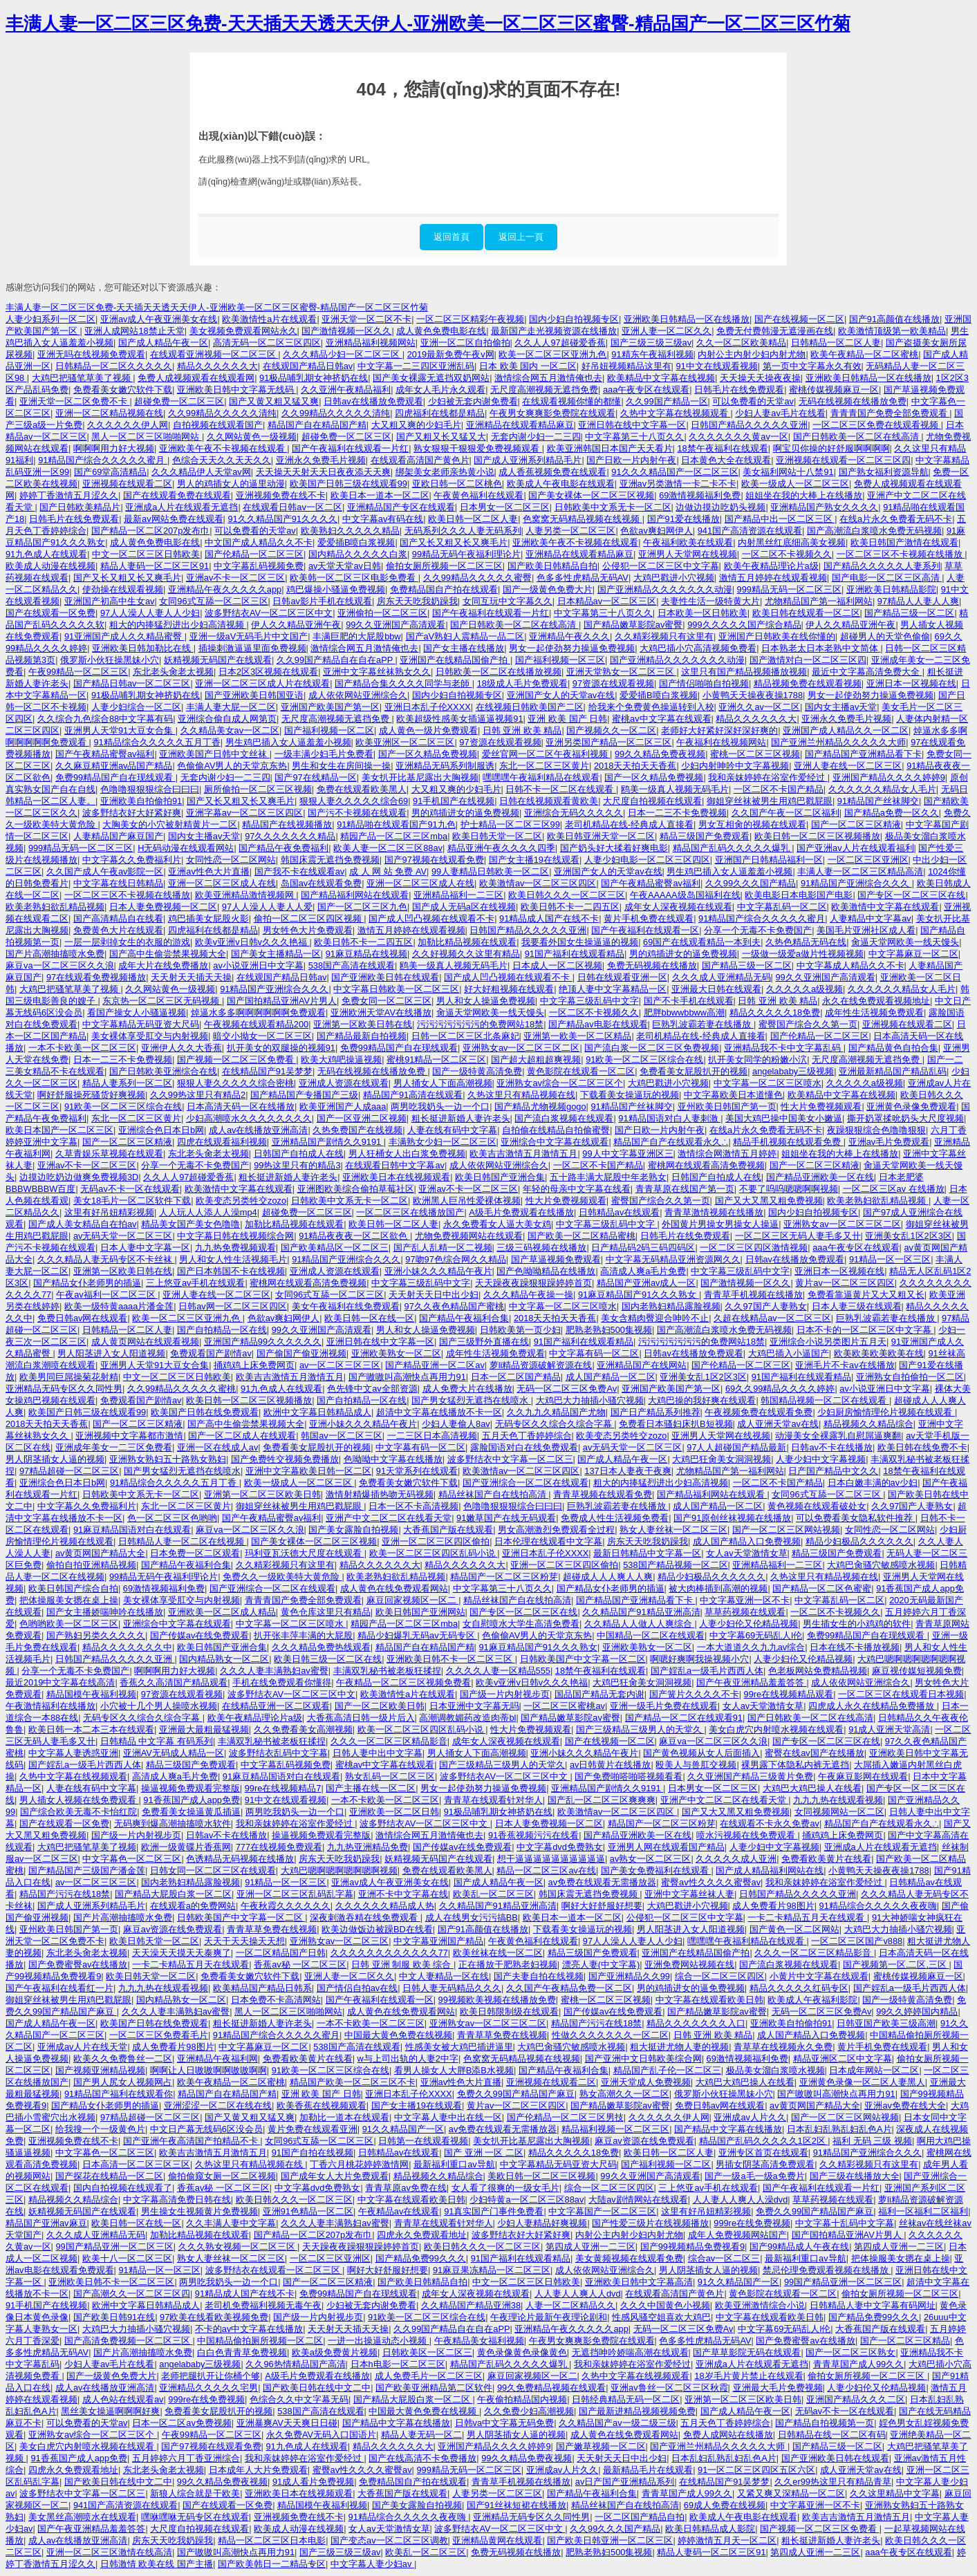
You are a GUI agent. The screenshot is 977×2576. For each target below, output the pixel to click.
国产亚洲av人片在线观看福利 (855, 848)
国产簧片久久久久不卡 (694, 1694)
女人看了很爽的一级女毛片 (505, 2188)
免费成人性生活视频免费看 (615, 1518)
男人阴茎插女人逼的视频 (55, 1459)
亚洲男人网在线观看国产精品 (666, 1847)
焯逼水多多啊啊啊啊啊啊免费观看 (258, 1012)
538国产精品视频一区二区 (675, 1565)
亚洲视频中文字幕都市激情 (129, 1435)
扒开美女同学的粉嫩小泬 (757, 1059)
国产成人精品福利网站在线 (770, 1870)
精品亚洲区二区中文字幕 (842, 2058)
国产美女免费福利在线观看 (656, 1870)
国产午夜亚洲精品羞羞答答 (751, 1682)
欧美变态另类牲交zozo (241, 1200)
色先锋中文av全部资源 (372, 1388)
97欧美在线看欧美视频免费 (214, 2317)
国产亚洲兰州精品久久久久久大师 (838, 742)
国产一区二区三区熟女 (850, 2352)
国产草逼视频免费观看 (556, 1259)
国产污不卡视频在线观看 (357, 813)
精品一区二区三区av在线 (546, 1870)
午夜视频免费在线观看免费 (758, 1412)
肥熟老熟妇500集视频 (609, 1330)
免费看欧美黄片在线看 (826, 1859)
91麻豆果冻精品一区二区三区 (491, 2270)
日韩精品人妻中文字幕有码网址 (873, 2305)
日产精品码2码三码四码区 (643, 1247)
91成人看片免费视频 (313, 2481)
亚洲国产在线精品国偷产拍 (455, 660)
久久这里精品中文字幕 (895, 2493)
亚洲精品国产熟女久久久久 (824, 507)
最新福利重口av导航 (454, 2164)
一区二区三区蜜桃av (564, 1706)
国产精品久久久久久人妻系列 (882, 566)
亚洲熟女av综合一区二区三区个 (559, 1083)
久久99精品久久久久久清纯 (222, 413)
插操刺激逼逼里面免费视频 (252, 648)
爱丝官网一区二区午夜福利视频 (546, 754)
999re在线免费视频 (752, 2223)
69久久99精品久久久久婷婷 (780, 1388)
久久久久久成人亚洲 (736, 1859)
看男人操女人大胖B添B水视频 (454, 2070)
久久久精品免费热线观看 (321, 1647)
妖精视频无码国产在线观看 (218, 660)
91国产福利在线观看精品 (574, 954)
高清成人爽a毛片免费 (643, 1271)
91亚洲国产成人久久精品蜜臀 (124, 636)
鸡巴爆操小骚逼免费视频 (335, 589)
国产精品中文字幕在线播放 (728, 2129)
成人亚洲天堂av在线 (778, 1424)
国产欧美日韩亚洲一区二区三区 (610, 2540)
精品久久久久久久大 (217, 366)
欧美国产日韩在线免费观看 (205, 1412)
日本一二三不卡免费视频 (677, 813)
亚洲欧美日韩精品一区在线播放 (687, 319)
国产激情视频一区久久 (346, 331)
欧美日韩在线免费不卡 (922, 1447)
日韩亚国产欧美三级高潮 (886, 2023)
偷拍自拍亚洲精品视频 (91, 1565)
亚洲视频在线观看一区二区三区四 (843, 460)
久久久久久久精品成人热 (384, 1906)
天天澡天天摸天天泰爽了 (181, 1953)
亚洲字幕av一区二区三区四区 (245, 813)
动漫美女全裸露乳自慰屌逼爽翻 (838, 1435)
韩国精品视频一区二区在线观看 (825, 1400)
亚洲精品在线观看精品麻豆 (520, 425)
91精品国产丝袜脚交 (878, 801)
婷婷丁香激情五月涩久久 (68, 495)
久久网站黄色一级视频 (252, 436)
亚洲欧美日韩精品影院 (891, 589)
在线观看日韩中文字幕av (395, 1165)
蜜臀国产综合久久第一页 (808, 1024)
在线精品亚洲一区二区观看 (276, 1706)
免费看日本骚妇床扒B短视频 (676, 1424)
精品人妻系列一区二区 (127, 1083)
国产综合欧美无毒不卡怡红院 (78, 1812)
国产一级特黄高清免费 (477, 1071)
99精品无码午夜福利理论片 (466, 554)
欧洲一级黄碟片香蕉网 (186, 1847)
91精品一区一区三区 (890, 1259)
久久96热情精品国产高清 (295, 2364)
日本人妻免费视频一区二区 (163, 907)
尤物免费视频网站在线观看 (469, 1236)
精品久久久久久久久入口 (695, 2023)
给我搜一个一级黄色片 (100, 2129)
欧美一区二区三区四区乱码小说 (433, 1553)
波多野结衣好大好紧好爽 (131, 813)
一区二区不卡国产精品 (779, 789)
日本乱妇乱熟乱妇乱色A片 (839, 2129)
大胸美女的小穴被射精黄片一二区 (169, 824)
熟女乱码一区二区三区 (390, 1776)
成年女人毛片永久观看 (440, 389)
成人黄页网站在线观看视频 (145, 1341)
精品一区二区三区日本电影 (272, 2540)
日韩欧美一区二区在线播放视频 (498, 671)
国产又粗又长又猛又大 (441, 436)
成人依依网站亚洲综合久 (357, 695)
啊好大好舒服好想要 (601, 1906)
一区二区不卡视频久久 (787, 554)
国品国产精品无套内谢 (599, 1694)
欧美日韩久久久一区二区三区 (566, 895)
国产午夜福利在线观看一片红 (350, 448)
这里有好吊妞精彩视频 (109, 1212)
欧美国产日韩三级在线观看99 (348, 483)
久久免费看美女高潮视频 (303, 1729)
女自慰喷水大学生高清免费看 (521, 1623)
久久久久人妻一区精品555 (498, 1670)
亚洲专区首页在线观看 (763, 2152)
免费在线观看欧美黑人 (362, 789)
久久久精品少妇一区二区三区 (342, 354)
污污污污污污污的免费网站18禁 (480, 1024)
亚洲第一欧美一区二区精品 (577, 1036)
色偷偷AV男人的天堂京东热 (232, 765)
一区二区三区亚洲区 (868, 860)
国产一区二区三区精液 (856, 824)
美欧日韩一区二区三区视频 (541, 2176)
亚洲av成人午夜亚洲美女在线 (159, 319)
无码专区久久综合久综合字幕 (555, 1424)
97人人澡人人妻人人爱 (267, 907)
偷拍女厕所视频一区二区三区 (444, 566)
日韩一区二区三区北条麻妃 (465, 1036)
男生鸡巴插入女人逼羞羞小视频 (288, 742)
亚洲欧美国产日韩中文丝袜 (214, 754)
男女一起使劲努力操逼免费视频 (572, 648)
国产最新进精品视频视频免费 (637, 2411)
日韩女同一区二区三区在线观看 (213, 1870)
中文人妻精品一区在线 (444, 1976)
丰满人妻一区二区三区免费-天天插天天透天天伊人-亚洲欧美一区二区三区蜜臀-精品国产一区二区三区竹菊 (428, 23)
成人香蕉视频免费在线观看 (552, 472)
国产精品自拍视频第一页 (824, 2423)
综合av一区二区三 (724, 2258)
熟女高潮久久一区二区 (624, 2094)
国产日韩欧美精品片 (79, 507)
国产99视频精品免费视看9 (692, 2246)
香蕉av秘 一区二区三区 (300, 1964)
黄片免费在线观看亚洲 (312, 2129)
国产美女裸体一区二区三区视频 (591, 495)
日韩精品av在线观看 (619, 1212)
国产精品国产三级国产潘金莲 (86, 1870)
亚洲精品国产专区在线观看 (401, 507)
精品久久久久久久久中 (127, 1647)
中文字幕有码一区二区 (594, 1353)
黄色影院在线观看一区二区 (581, 1071)
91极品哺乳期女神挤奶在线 (313, 378)
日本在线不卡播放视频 (855, 1647)
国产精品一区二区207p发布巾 (150, 530)
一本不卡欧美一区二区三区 (82, 1048)
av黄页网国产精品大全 (100, 1553)
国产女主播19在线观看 (534, 860)
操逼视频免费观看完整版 (190, 1788)
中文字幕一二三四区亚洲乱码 (415, 366)
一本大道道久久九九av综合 (751, 1647)
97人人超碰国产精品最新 (736, 1447)
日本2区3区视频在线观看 (268, 671)
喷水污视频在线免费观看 (747, 1835)
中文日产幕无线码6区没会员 (206, 2129)
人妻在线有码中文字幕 (452, 1130)
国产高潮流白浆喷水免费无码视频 (874, 530)
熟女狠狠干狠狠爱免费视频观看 (477, 448)
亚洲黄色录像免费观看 (911, 1106)
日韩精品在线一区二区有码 (832, 2434)
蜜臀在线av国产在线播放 (814, 1753)
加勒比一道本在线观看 (344, 2117)
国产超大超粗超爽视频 (536, 1059)
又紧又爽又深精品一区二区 (791, 2493)
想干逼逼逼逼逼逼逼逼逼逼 (551, 1859)
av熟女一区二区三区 (650, 1859)
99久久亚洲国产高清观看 (395, 624)
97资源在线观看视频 (613, 683)
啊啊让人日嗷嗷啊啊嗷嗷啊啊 (208, 2070)
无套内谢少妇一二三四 (536, 436)
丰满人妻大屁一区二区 (231, 707)
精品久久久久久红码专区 (799, 1988)
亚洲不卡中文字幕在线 (403, 1894)
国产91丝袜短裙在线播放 (516, 2505)
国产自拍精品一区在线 (222, 1330)
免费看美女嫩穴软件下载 (122, 389)
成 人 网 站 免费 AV (388, 871)
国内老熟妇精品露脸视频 (671, 1306)
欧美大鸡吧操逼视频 (341, 1059)
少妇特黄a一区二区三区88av (526, 2199)
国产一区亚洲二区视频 (362, 1118)
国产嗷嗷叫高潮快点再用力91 (407, 1377)
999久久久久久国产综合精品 (744, 624)
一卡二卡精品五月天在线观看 (807, 1917)
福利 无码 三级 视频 (872, 2141)
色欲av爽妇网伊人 (656, 530)
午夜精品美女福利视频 (479, 2340)
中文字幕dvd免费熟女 (560, 1847)
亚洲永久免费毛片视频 (321, 460)
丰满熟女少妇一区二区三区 (442, 1142)
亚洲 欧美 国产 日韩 (567, 718)
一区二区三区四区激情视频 (754, 1247)
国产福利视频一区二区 (329, 730)
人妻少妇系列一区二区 (50, 319)
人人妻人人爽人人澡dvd (740, 2199)
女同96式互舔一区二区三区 (213, 601)
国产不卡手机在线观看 (689, 1001)
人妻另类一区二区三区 (570, 530)
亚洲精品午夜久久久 (569, 636)
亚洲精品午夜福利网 (217, 2058)
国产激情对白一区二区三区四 (808, 660)
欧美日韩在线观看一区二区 (806, 613)
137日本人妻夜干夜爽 (627, 1471)
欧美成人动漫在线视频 (50, 566)
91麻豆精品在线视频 (366, 954)
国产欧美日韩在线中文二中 (317, 2387)
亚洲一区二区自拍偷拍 (465, 342)
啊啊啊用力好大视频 (113, 448)
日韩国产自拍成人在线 (299, 1153)
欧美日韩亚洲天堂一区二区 (601, 836)
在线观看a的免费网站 (193, 1906)
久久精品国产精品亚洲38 (471, 2305)
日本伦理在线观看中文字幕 (548, 1541)
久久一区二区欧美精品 (741, 342)
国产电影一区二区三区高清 (887, 577)
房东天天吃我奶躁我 (417, 601)
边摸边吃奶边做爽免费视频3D (78, 1177)
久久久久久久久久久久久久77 (389, 1953)
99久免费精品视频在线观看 (551, 2387)
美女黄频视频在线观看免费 (629, 2258)
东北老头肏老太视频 (173, 671)
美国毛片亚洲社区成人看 (866, 930)
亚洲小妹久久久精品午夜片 (438, 1271)
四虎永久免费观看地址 (422, 2235)
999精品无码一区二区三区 (789, 589)
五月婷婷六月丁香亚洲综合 (186, 2458)
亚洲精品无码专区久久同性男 (64, 1388)
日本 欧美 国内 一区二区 (528, 366)
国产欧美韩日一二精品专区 (272, 2564)
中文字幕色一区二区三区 (131, 1859)
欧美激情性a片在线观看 (269, 319)
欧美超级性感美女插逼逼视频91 (459, 718)
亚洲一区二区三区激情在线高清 (109, 2552)
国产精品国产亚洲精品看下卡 (863, 754)
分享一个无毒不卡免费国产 (758, 930)
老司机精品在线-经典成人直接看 (629, 824)
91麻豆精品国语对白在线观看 (132, 1529)
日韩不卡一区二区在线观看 (560, 789)
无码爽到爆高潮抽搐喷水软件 (172, 1823)
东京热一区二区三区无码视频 (162, 1001)
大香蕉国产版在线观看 (448, 1529)
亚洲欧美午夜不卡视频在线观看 (223, 448)
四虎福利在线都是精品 (440, 413)
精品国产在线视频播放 (287, 824)
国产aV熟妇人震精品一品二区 (465, 636)
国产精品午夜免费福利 (283, 848)
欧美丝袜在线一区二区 (498, 1953)
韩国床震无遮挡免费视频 (330, 860)
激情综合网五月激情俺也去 (548, 378)
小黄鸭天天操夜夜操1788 (752, 695)
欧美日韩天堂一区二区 (497, 836)
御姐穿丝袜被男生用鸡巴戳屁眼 (769, 801)
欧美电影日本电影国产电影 (799, 895)
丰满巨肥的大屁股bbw (356, 636)
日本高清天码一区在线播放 (241, 1106)
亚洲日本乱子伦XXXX (427, 707)
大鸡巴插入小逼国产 (788, 1353)
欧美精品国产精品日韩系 (262, 1988)
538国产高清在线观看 (351, 965)
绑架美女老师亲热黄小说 (445, 472)
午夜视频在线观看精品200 (256, 1024)
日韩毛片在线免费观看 (739, 389)
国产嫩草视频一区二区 (601, 2446)
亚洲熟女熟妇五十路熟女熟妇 (167, 1459)
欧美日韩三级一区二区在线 (328, 1659)
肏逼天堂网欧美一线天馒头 (905, 942)
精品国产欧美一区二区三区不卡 (353, 2082)
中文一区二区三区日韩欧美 (146, 554)
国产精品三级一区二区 (909, 613)
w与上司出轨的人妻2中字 (407, 2058)
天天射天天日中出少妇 (433, 1294)
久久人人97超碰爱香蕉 (559, 342)
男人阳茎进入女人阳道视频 (111, 1353)
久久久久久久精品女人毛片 (882, 789)
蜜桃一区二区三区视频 (755, 754)
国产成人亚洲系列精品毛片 (527, 460)
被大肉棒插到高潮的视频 (718, 1588)
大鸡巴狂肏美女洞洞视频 (721, 1459)
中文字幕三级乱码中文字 (589, 1001)
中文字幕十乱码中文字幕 (844, 2223)
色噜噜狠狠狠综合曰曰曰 (149, 789)
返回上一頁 (521, 237)
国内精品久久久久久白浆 (357, 554)
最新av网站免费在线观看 (173, 519)
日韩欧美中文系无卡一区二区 (613, 507)
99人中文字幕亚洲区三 (627, 1153)
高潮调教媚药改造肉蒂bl (467, 1717)
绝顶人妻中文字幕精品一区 (613, 989)
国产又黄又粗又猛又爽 (274, 401)
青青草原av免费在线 (406, 2188)
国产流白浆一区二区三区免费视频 (651, 1048)
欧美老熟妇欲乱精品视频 (55, 907)
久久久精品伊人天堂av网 (201, 472)
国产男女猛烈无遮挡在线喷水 (471, 1400)
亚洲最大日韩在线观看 (716, 989)
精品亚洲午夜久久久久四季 (501, 848)
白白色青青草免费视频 (242, 2352)
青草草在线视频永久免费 (783, 2047)
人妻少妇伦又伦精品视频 (748, 1623)
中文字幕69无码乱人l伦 (755, 1635)
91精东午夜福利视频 (652, 354)
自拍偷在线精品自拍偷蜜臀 (556, 1130)
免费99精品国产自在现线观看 (115, 777)
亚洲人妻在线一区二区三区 (848, 765)
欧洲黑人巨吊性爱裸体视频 (467, 1200)
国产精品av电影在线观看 (598, 1024)
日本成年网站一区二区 (874, 2070)
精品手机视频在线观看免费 (788, 1142)
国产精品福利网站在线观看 (355, 895)
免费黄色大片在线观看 (118, 930)
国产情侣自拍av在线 (357, 1988)
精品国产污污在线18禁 (64, 1894)
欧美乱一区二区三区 (493, 1894)
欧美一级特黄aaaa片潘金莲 (119, 1306)
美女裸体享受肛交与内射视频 (149, 1036)
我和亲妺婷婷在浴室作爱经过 (768, 777)
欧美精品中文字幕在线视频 (661, 378)
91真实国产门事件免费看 (493, 2211)
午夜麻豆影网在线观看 (863, 1776)
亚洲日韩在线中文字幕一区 (632, 425)
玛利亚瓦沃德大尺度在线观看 (304, 1553)
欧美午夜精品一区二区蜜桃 (864, 354)
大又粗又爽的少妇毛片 (416, 425)
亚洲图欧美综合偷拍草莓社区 (355, 1189)
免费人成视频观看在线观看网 (196, 378)
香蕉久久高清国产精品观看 (173, 1682)
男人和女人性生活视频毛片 (233, 1259)
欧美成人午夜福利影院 (812, 2000)
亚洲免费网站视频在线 (689, 1964)
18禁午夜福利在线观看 (722, 448)
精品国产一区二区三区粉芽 (504, 1576)
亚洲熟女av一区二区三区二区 (521, 1048)
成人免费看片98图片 (773, 1906)
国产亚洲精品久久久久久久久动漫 (664, 589)
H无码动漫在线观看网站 (186, 848)
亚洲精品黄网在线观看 (497, 2540)
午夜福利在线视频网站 (721, 742)
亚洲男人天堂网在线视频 (687, 554)
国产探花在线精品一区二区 (109, 2176)
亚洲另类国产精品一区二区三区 (608, 742)
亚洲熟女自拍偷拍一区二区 (910, 1377)
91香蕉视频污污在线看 (533, 1835)
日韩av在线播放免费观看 (373, 401)
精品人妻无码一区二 (421, 2434)
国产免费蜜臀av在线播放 (78, 1964)
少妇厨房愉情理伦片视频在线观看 (886, 1412)
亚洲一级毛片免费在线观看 (664, 1706)
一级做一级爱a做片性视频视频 (803, 954)
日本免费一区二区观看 (195, 1553)
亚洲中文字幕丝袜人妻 (689, 1894)
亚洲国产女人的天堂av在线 (561, 695)
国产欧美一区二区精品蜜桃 (581, 1236)
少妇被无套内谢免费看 (473, 401)
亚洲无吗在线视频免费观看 (91, 354)
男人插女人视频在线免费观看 (79, 1800)
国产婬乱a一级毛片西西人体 (707, 1670)
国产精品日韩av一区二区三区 (132, 683)
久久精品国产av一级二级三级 (617, 2423)
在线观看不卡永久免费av (769, 1823)
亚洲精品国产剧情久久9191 (328, 1142)
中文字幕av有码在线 (383, 519)
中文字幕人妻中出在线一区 (448, 2117)
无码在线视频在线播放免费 (852, 401)
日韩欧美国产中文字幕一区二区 (583, 1659)
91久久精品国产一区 (403, 2129)
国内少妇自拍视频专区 (574, 319)
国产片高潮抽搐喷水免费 (55, 954)
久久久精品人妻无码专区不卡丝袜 (106, 1259)
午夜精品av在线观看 (399, 2211)
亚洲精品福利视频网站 (371, 342)
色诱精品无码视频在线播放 (240, 1859)
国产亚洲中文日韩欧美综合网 (643, 2058)
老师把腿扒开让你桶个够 (210, 2376)
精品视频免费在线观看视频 (808, 683)
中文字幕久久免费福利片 (131, 860)
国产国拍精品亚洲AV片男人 (282, 1001)
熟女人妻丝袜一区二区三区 (673, 1529)
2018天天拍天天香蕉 (635, 765)
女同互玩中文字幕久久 (507, 601)
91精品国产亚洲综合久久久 (856, 883)
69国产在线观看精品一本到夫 (702, 942)
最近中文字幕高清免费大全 (867, 671)
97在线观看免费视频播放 (96, 977)
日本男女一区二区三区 (505, 507)
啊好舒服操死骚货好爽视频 (91, 1095)
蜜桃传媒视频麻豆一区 (834, 389)
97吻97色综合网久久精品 (455, 1259)
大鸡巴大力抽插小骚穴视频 (590, 1400)
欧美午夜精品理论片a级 (771, 566)
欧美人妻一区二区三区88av (388, 848)
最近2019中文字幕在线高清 (60, 1682)
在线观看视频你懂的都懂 (571, 401)
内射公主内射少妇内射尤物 (752, 354)
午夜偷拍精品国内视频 (522, 2399)
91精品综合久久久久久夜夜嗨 (878, 1906)
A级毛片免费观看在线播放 (521, 1212)
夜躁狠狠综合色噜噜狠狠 (876, 1130)
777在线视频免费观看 (279, 1847)
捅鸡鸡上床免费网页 (254, 1365)
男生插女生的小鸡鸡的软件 (857, 1623)
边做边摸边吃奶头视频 (720, 507)
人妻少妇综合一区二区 (136, 707)
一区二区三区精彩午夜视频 (470, 319)
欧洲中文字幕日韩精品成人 (317, 1412)
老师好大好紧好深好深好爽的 (719, 730)
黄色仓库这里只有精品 (326, 1612)
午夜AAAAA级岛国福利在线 (685, 895)
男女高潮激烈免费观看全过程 (556, 1529)
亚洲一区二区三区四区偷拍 (436, 1541)
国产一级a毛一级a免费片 (754, 2176)
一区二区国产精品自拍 (640, 2517)
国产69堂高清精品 (110, 472)
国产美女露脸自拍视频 (353, 1529)
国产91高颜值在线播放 (894, 319)
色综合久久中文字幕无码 (299, 2399)
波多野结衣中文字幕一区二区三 (510, 1459)
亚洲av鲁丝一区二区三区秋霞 (669, 2387)
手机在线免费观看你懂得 (281, 1682)
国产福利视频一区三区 (560, 660)
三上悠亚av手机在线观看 (195, 1283)
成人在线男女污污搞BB (471, 1917)
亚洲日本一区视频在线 (911, 683)
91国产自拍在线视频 (312, 2152)
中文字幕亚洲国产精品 (438, 1941)
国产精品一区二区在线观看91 (684, 1717)
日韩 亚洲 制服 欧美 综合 (402, 1964)
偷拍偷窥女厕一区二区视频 (222, 2176)
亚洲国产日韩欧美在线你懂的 (776, 636)
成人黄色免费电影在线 (441, 331)
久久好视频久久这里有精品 (466, 954)
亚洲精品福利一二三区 (458, 895)
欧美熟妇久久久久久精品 (350, 530)
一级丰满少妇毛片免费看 (324, 754)
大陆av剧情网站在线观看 (638, 2199)
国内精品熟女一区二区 (224, 1659)
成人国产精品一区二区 (610, 1377)
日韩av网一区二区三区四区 (232, 1306)
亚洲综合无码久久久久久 (573, 813)
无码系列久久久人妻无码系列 (462, 530)
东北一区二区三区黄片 (544, 765)
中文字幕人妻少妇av (372, 2564)
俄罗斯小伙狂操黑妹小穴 (109, 660)
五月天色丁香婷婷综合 (527, 1435)
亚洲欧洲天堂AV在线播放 (381, 1012)
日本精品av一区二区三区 (607, 601)
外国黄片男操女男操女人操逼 (720, 1224)
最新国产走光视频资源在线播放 (554, 331)
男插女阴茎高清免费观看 (765, 2164)
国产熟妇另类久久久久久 (95, 1635)
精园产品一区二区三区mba (393, 836)
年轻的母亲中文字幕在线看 (577, 1189)
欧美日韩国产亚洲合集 (500, 1177)
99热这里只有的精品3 (297, 1165)
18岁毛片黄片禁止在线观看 (748, 2376)
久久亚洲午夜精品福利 (346, 389)
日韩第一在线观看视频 (423, 2141)
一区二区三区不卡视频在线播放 (901, 554)
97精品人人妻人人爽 (918, 601)
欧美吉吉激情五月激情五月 (523, 1153)
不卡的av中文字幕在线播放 (249, 2329)
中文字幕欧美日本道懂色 (733, 1095)
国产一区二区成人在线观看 (242, 1435)
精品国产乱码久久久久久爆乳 (732, 848)
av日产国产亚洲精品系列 (625, 2481)
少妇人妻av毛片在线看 (780, 413)
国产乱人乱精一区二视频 (442, 1247)
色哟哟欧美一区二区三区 (68, 1623)
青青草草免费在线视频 (272, 1929)
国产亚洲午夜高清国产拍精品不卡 (192, 2141)
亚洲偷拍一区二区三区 (382, 613)
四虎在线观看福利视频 (222, 1142)
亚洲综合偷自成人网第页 (227, 718)
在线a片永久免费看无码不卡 (895, 519)
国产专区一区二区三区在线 (911, 895)
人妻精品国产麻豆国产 (118, 836)
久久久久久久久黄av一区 (738, 436)
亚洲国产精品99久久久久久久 (263, 1341)
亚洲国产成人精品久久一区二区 (846, 730)
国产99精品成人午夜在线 (799, 2246)
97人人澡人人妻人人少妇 (150, 613)
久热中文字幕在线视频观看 (675, 413)
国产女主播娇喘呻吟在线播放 (104, 1612)
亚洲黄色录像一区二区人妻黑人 (862, 2082)
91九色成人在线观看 (46, 554)
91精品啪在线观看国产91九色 (396, 824)
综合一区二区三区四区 (720, 1976)
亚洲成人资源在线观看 (344, 1083)
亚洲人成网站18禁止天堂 (134, 331)
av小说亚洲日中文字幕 (258, 965)
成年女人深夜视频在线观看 (678, 907)
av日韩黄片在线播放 (610, 1765)
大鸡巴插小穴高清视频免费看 (698, 648)
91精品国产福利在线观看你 (118, 2094)
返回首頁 (451, 237)
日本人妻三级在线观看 (857, 1306)
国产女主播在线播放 (463, 648)
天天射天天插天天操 (191, 977)
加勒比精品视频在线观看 (467, 942)
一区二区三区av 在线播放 (894, 1189)
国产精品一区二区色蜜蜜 (821, 1588)
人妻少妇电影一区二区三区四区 (647, 860)
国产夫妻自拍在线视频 (539, 1976)
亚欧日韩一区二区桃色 (457, 483)
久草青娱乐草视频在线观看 (109, 1153)
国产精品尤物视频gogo (540, 1106)
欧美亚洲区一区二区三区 (404, 742)
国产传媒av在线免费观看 (200, 1635)
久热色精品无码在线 (805, 942)
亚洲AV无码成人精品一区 (173, 1753)
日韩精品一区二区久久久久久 (113, 366)
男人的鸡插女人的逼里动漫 (231, 483)
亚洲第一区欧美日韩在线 (362, 1024)
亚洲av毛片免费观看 (889, 1142)
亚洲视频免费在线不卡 (281, 495)
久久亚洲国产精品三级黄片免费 (750, 1776)
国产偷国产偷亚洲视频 (301, 1353)
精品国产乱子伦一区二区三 (667, 2070)
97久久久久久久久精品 (290, 836)
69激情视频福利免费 (700, 495)
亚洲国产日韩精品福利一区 (769, 860)
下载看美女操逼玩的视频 (629, 1095)
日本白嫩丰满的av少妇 (873, 1482)
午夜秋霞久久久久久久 (286, 1906)
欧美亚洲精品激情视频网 (246, 895)
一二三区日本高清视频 (432, 1435)
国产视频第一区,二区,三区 (896, 1964)
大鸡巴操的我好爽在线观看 (702, 1400)
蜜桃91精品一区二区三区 (436, 1059)
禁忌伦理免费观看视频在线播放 (827, 2270)
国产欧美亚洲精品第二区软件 (433, 2387)
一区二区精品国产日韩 (281, 1953)
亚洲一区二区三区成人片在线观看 (262, 683)
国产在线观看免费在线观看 (177, 495)
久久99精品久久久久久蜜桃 (181, 1388)
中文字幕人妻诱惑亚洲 (73, 1753)
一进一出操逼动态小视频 (378, 2340)
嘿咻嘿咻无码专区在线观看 (195, 2517)
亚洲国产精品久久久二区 (855, 2399)
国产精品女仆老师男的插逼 (87, 1283)
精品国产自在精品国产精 (317, 425)
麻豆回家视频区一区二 (412, 1600)
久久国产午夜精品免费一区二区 (569, 1988)
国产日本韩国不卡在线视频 (231, 1271)
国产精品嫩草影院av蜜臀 (633, 624)
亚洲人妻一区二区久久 (666, 331)
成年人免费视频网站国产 (737, 2235)
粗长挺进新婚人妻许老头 (460, 1118)
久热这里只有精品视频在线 (521, 1095)
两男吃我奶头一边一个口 (440, 1106)
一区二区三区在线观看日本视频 (901, 1694)
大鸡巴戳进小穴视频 (673, 577)
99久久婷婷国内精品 (917, 2011)
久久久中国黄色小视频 (665, 2305)
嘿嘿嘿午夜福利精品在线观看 (541, 777)
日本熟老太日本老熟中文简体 (821, 648)
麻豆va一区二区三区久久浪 (60, 965)
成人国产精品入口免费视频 (747, 1541)
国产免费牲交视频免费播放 (285, 1459)
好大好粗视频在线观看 (509, 989)
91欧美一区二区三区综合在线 (644, 1059)
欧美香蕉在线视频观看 (321, 2105)
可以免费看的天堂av (753, 401)
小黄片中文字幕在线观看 (819, 1976)
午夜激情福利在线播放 (50, 1706)
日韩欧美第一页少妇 (520, 1330)
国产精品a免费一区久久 (891, 813)
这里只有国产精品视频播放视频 (744, 671)
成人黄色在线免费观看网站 (394, 1588)
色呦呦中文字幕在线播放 (393, 1459)
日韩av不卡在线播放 (832, 1447)
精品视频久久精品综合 (868, 1424)
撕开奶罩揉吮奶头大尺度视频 (905, 1118)
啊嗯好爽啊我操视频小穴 (699, 1659)
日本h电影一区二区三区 (398, 2364)
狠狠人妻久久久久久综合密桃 (235, 1083)
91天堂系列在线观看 (417, 1471)
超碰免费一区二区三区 (179, 401)
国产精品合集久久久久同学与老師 (403, 683)
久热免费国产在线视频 (357, 1130)
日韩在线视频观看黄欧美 (548, 801)
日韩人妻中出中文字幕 (377, 1753)
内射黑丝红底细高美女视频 (792, 542)
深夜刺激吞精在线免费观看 (365, 1917)
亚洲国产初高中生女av (109, 601)
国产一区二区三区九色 (362, 907)
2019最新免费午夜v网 (450, 354)
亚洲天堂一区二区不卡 (366, 319)
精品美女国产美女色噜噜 (190, 1224)
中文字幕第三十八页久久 (634, 436)
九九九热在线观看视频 (838, 1800)
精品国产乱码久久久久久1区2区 (763, 2141)
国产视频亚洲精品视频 (100, 2070)
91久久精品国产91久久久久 (282, 519)
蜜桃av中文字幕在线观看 (661, 718)
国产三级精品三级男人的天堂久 (640, 1729)
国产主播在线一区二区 (371, 1788)
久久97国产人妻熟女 (765, 1306)
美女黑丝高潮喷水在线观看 (82, 2517)
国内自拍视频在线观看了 (122, 2188)
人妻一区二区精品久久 (570, 2305)
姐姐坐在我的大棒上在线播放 (803, 495)
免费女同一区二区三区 (386, 1001)
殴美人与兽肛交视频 (695, 1765)
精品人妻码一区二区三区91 (154, 566)
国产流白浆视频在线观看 (563, 1118)
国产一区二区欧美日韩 (380, 1706)
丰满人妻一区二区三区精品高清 (860, 871)
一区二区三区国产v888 (856, 1941)
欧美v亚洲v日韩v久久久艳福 (252, 942)
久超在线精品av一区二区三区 (772, 1318)
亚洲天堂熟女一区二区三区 (621, 671)
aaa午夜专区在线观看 (646, 389)
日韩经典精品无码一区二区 (626, 2399)
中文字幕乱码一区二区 (782, 907)
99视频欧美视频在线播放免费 (497, 2000)
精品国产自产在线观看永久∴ (670, 1142)
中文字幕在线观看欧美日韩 (709, 2000)
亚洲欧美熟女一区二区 (396, 1353)
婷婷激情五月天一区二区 (727, 2540)
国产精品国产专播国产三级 (304, 1095)
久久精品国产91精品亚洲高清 (641, 1612)
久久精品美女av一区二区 (230, 730)
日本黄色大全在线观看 (726, 460)
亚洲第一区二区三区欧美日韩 (262, 1494)
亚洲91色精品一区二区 (308, 2211)
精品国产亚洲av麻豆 (46, 2223)
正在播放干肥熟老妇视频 (507, 1964)
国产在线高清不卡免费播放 (422, 2458)
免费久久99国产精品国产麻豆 (516, 2094)
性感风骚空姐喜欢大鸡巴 (661, 2317)
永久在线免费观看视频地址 (876, 1001)
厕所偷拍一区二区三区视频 (258, 789)
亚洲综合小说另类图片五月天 (828, 1341)
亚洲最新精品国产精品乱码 (893, 1071)
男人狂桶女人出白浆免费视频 (406, 1153)
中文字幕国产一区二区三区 (602, 2211)
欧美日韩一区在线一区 (369, 1318)
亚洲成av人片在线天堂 (82, 2047)
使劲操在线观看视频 (122, 589)
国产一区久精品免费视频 (427, 754)
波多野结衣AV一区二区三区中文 (269, 613)
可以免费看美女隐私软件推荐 (855, 1518)
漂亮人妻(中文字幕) (601, 1964)
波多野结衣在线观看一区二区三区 (274, 2270)
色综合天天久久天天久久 (221, 460)
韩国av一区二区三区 (341, 1435)
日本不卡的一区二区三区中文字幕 (865, 1330)
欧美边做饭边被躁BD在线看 (377, 1929)
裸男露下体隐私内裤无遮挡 (795, 1765)
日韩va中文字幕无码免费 (505, 2423)
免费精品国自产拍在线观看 (444, 589)
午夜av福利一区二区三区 (107, 1294)
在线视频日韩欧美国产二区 (530, 707)
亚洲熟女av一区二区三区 (339, 1941)
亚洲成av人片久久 (750, 2117)
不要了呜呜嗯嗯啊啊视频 (788, 1189)
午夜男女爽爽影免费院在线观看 (552, 413)
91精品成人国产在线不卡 (549, 918)
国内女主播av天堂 (841, 707)
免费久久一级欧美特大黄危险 (282, 1576)
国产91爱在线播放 (683, 519)
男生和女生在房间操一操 (341, 765)
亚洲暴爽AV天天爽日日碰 (286, 2423)
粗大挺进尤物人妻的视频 (679, 2047)
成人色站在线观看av (123, 2399)
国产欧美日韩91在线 (114, 2317)
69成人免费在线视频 (724, 2505)
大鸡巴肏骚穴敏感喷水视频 (881, 1565)
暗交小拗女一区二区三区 (262, 1036)
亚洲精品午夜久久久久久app (224, 589)
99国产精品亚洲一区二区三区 (114, 2246)
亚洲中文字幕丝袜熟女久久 (377, 671)
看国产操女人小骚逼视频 (136, 1012)
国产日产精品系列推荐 (655, 1412)
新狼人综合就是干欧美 (195, 2493)
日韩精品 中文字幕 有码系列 (156, 1741)
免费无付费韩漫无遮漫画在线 (774, 331)
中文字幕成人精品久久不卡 (850, 965)
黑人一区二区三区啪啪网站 (146, 436)
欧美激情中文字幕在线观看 (885, 907)
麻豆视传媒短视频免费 (917, 1670)
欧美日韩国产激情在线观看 (904, 542)
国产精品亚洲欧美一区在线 (820, 1177)
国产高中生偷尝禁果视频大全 (167, 954)
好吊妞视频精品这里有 (626, 366)
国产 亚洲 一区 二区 (483, 2152)
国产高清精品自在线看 (118, 918)
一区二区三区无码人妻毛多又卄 (798, 1236)
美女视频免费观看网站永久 (243, 331)
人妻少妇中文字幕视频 (821, 1459)
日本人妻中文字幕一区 (145, 1247)
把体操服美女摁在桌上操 (68, 1600)
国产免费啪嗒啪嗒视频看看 (628, 1776)
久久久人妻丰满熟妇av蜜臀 (274, 1670)
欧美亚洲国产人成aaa (342, 1106)
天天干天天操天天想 (244, 1941)
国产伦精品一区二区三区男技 (565, 2117)
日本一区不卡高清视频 (413, 1506)
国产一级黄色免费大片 (548, 589)
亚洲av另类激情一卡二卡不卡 (678, 483)
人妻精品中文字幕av (870, 918)
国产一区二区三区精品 (905, 2340)
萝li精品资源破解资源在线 (541, 1365)
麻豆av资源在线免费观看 (173, 1929)
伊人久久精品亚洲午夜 (296, 624)
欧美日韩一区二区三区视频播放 (817, 836)
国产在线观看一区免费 (50, 613)
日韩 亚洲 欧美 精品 (522, 730)
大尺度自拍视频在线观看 (652, 801)
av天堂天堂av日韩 (344, 566)
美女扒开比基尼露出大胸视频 (420, 777)
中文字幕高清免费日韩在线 (177, 2199)
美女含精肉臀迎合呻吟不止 (655, 1318)
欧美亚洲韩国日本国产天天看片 (610, 448)
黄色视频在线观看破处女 (816, 1506)
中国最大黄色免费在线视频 (398, 2035)
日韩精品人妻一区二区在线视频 (182, 1541)
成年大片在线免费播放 (163, 965)
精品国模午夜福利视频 (91, 1694)
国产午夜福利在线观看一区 (645, 930)
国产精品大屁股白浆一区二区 (173, 1894)
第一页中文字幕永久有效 (812, 366)
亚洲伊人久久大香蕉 (181, 1048)
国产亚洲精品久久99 (629, 1976)
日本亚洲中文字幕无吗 (474, 1706)
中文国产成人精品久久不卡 (259, 542)
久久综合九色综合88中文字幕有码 (105, 718)
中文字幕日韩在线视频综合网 (235, 1236)
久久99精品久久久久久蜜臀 (477, 577)
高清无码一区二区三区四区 (267, 342)
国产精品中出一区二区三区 (780, 519)
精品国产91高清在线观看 (413, 1095)
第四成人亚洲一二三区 (590, 2246)
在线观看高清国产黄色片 (420, 460)
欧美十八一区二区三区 (127, 2258)
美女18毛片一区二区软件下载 (132, 1200)
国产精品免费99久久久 (420, 2258)
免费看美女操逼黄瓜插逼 (191, 1812)
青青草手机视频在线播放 (753, 1294)
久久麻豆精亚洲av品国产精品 (114, 765)
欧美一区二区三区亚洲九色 (552, 354)
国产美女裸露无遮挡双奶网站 (431, 378)
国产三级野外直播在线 (484, 1341)
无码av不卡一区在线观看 (130, 1189)
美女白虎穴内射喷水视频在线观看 (776, 1729)
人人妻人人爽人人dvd (577, 2293)
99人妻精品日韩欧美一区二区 (490, 871)
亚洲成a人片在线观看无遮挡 (181, 507)
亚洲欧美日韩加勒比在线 (143, 648)
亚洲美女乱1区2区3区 (908, 1236)
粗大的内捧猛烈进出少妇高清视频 (178, 624)
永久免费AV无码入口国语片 (321, 2434)
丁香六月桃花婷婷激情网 (359, 2164)
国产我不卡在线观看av (299, 871)
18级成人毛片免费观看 (522, 683)
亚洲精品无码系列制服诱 (445, 765)
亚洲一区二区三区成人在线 (222, 883)
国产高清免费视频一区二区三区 (128, 2340)
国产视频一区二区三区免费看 (237, 1059)
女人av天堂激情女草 (747, 1553)
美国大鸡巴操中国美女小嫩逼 (783, 1118)
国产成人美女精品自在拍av (82, 1224)
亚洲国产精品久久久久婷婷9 (888, 777)
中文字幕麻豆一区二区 (913, 954)
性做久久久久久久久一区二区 (610, 2035)
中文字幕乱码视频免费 (259, 566)
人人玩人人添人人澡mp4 (208, 1212)
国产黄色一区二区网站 (794, 1929)
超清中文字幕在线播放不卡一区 (439, 1412)
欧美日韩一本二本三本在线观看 (91, 1729)
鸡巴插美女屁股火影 (208, 918)
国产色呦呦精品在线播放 (545, 1271)
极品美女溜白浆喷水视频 (775, 2070)
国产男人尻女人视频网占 (122, 2082)
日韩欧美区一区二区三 (427, 2352)
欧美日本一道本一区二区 (380, 495)
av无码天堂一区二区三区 (123, 1236)
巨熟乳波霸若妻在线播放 (703, 1024)
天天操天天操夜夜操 (760, 378)
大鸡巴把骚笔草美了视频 (82, 378)
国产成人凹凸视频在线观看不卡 (431, 918)
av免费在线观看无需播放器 (602, 1882)
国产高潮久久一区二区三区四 (131, 2293)
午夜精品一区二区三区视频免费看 (403, 1682)
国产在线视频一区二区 (799, 319)
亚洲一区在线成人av (218, 1447)
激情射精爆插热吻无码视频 (380, 1494)
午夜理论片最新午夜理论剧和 (548, 2317)
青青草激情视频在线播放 (713, 1212)
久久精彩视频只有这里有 (664, 636)
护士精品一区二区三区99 (510, 824)
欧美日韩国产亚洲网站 (420, 1612)
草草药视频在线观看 (745, 1612)
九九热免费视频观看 (235, 1247)
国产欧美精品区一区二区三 (335, 1247)
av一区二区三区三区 (340, 1365)
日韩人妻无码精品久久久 (451, 1988)
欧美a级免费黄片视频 (335, 2352)
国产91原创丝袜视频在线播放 (732, 1518)
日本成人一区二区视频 (557, 965)
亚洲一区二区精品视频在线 (109, 413)
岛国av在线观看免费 (321, 883)
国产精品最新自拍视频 (362, 1036)
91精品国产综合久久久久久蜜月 (102, 460)
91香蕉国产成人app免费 (191, 1800)
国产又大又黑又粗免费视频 (769, 1200)
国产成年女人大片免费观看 (335, 2176)
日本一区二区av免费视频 (182, 2423)
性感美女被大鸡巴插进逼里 (459, 2047)
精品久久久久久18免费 (774, 1012)
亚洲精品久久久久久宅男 (208, 2387)
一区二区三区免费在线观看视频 (876, 425)
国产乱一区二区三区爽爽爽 (601, 1800)
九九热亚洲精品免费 (367, 1847)
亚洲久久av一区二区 (759, 707)
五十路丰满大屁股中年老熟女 (608, 1177)
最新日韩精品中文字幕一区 (647, 1553)
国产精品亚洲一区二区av (435, 1365)
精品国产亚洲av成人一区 (646, 1283)
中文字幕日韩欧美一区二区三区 (396, 989)
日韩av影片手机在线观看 (322, 601)
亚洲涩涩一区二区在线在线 (218, 2105)
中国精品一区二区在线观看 (651, 1635)
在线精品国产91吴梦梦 (267, 1071)
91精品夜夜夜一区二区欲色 (354, 1236)
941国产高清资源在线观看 (750, 530)
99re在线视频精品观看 (789, 1694)
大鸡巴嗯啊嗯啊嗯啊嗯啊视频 (339, 1870)
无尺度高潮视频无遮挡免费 (544, 389)
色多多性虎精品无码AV (583, 577)
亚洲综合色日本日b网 (161, 1130)
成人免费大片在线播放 (467, 1388)
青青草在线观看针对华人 (493, 1800)
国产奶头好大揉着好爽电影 (614, 848)
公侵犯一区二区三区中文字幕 (660, 566)
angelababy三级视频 (793, 1071)
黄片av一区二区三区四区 (845, 1283)
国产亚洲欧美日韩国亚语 (254, 695)
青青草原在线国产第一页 (684, 1189)
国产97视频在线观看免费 (434, 860)
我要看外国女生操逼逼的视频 (579, 942)
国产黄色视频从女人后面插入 (701, 1753)
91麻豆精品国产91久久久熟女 (638, 1294)
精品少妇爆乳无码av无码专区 (417, 1635)
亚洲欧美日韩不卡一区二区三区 (451, 1659)
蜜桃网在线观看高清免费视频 (706, 1165)
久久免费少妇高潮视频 (529, 2411)
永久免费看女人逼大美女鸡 (497, 1224)
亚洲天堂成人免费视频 (646, 2082)
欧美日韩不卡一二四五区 (570, 907)
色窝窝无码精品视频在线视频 (582, 519)
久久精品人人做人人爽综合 (639, 1623)
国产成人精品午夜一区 (163, 342)
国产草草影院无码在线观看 (747, 2352)
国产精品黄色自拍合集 (893, 1048)
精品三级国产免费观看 (705, 836)
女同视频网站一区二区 (839, 1812)
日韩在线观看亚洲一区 (622, 977)
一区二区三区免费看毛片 (158, 2035)
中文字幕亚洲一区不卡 (745, 1600)
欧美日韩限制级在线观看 (509, 2011)
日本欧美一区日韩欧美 (702, 613)
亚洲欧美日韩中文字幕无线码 (237, 389)
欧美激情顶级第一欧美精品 (892, 331)
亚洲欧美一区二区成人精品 (222, 1612)
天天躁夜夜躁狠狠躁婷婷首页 (533, 1283)
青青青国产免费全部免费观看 (890, 413)
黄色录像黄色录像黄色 (522, 2352)
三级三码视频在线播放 (541, 1247)
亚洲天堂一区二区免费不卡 (74, 401)
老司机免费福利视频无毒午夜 (263, 2305)
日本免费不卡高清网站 (276, 2000)
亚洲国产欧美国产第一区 (330, 707)
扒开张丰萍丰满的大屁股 (303, 1635)
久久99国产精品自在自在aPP (336, 660)
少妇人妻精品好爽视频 (542, 2223)
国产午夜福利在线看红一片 (59, 1988)
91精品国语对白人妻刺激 (669, 1118)
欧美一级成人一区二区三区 (795, 483)
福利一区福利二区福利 (923, 2211)
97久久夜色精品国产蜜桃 (454, 1306)
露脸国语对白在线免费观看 (524, 1447)
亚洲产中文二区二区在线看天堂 (389, 1518)
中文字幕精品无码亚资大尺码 (140, 1024)
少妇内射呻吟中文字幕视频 (735, 765)
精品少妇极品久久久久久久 (859, 1541)
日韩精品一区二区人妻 (836, 342)
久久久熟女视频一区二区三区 (238, 2246)
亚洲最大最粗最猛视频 (204, 1729)
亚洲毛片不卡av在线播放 (845, 1365)
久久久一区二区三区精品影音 (389, 1741)
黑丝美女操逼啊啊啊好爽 (110, 2411)
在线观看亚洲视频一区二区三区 (214, 354)
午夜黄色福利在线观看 (478, 495)
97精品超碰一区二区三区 (69, 1471)
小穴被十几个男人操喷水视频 (158, 1706)
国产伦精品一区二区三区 (254, 554)
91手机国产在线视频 (453, 801)
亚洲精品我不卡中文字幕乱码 (784, 1048)
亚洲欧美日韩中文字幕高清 (639, 2282)
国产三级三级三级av (651, 342)
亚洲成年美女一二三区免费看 (113, 1447)
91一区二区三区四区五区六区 (756, 2470)
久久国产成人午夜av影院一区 (105, 871)
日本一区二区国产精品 (516, 1377)
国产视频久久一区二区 (611, 730)
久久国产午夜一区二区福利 (785, 813)
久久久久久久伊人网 (127, 425)
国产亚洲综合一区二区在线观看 (525, 1482)
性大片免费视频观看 (821, 1106)
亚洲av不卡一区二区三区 (236, 577)
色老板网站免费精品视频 (817, 1670)
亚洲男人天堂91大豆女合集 (120, 730)
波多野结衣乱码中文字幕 (278, 1753)
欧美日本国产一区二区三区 (59, 1130)
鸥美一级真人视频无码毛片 (675, 789)
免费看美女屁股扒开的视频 (693, 1071)
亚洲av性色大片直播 (209, 871)
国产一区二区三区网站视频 (786, 1529)
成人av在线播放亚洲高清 (258, 1130)
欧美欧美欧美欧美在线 (879, 1353)
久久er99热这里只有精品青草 (832, 2481)
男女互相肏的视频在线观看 (752, 824)
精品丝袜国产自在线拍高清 (493, 1494)
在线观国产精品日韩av (308, 366)
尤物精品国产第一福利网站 (819, 601)
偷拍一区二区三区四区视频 (309, 918)
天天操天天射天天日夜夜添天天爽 (323, 472)
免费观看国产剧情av (211, 1353)
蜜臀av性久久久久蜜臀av (711, 1882)
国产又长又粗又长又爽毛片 (454, 542)
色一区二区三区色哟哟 (172, 1518)
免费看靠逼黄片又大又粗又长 (866, 1294)
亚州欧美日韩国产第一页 (727, 1106)
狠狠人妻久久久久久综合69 (353, 801)
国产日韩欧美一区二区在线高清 (857, 436)
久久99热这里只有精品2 (197, 1095)
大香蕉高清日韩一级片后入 (361, 1717)
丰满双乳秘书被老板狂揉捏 (387, 1670)
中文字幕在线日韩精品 (118, 883)
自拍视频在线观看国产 (218, 425)
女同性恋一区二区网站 (231, 860)
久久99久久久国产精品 (750, 883)
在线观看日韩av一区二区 (292, 507)
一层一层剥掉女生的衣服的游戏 (127, 942)
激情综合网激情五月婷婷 (727, 1153)
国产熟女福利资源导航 (884, 472)
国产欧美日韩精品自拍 (552, 566)
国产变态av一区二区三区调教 (389, 2540)
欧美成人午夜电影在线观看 (561, 483)
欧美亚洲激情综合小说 (760, 2305)
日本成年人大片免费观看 (258, 2470)
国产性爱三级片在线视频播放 (650, 2223)
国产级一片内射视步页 (505, 1694)
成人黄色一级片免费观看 (428, 730)
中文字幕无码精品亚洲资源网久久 (673, 1259)
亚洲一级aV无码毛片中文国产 (248, 636)
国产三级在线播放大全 (855, 2176)
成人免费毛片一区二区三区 (429, 2376)
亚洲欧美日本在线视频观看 (396, 1177)
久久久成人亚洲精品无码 (721, 977)
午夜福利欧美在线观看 (688, 542)
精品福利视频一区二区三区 (615, 2129)
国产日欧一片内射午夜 (631, 460)
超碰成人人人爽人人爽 (608, 1576)
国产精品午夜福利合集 (464, 1318)
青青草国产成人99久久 (858, 2364)
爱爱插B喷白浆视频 (356, 542)
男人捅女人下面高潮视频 (442, 1083)
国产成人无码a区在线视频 (464, 907)
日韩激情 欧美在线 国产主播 (156, 2564)
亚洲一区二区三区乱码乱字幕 (294, 1894)
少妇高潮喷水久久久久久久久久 (249, 1118)
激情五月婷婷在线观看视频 (773, 577)
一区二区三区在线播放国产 (410, 1212)
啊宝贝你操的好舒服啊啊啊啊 (831, 448)
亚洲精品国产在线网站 (642, 1365)
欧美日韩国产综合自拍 (73, 1588)
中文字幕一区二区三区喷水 (767, 1083)
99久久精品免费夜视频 (660, 754)
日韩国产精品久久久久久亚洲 (749, 425)
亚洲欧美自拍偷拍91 (141, 801)
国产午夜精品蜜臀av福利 (105, 754)
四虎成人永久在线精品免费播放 (872, 1706)
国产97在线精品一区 (315, 777)
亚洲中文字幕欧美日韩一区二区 (308, 1471)
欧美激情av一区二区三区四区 (538, 883)
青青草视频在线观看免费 (602, 1494)
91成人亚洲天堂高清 (889, 1729)
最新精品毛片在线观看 (648, 2470)
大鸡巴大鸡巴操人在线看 (812, 1788)
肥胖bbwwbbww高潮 (684, 1012)
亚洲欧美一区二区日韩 (394, 1812)
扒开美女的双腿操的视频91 (281, 1048)
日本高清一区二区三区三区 (136, 2164)
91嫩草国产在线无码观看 (506, 1518)
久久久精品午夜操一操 (528, 1294)
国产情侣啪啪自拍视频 (704, 683)
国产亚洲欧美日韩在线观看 (385, 977)
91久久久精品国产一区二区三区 (674, 472)
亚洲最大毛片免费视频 (778, 2387)
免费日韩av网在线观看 (82, 1318)
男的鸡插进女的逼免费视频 (465, 813)
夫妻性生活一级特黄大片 (710, 601)
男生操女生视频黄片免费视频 (199, 2211)
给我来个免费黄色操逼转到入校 (651, 707)
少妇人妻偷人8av (456, 1424)
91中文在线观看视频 (716, 366)
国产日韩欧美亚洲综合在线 (163, 1071)
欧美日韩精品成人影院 (710, 2528)
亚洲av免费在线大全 (905, 2105)
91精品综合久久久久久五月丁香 (156, 742)
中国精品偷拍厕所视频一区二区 (260, 2340)
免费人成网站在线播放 (728, 2434)
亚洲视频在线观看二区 (127, 483)
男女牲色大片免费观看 (308, 930)
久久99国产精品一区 (666, 401)
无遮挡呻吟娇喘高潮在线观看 (630, 2352)
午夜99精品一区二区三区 (78, 671)
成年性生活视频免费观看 (874, 1012)
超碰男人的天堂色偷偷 (885, 636)
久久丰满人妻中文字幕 (231, 2223)
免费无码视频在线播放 (652, 965)
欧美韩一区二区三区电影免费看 (354, 577)
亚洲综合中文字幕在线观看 (554, 1142)
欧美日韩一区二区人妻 (473, 519)
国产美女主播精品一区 (276, 954)
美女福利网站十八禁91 (788, 472)
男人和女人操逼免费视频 (485, 1001)
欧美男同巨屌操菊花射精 (68, 1377)
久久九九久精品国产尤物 (556, 1412)
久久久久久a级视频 (804, 989)
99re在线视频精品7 (283, 1788)
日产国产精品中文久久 (833, 1471)
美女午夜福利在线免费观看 (346, 1306)
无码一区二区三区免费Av (567, 1388)
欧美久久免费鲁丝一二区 (122, 2058)
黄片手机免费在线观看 (649, 918)
